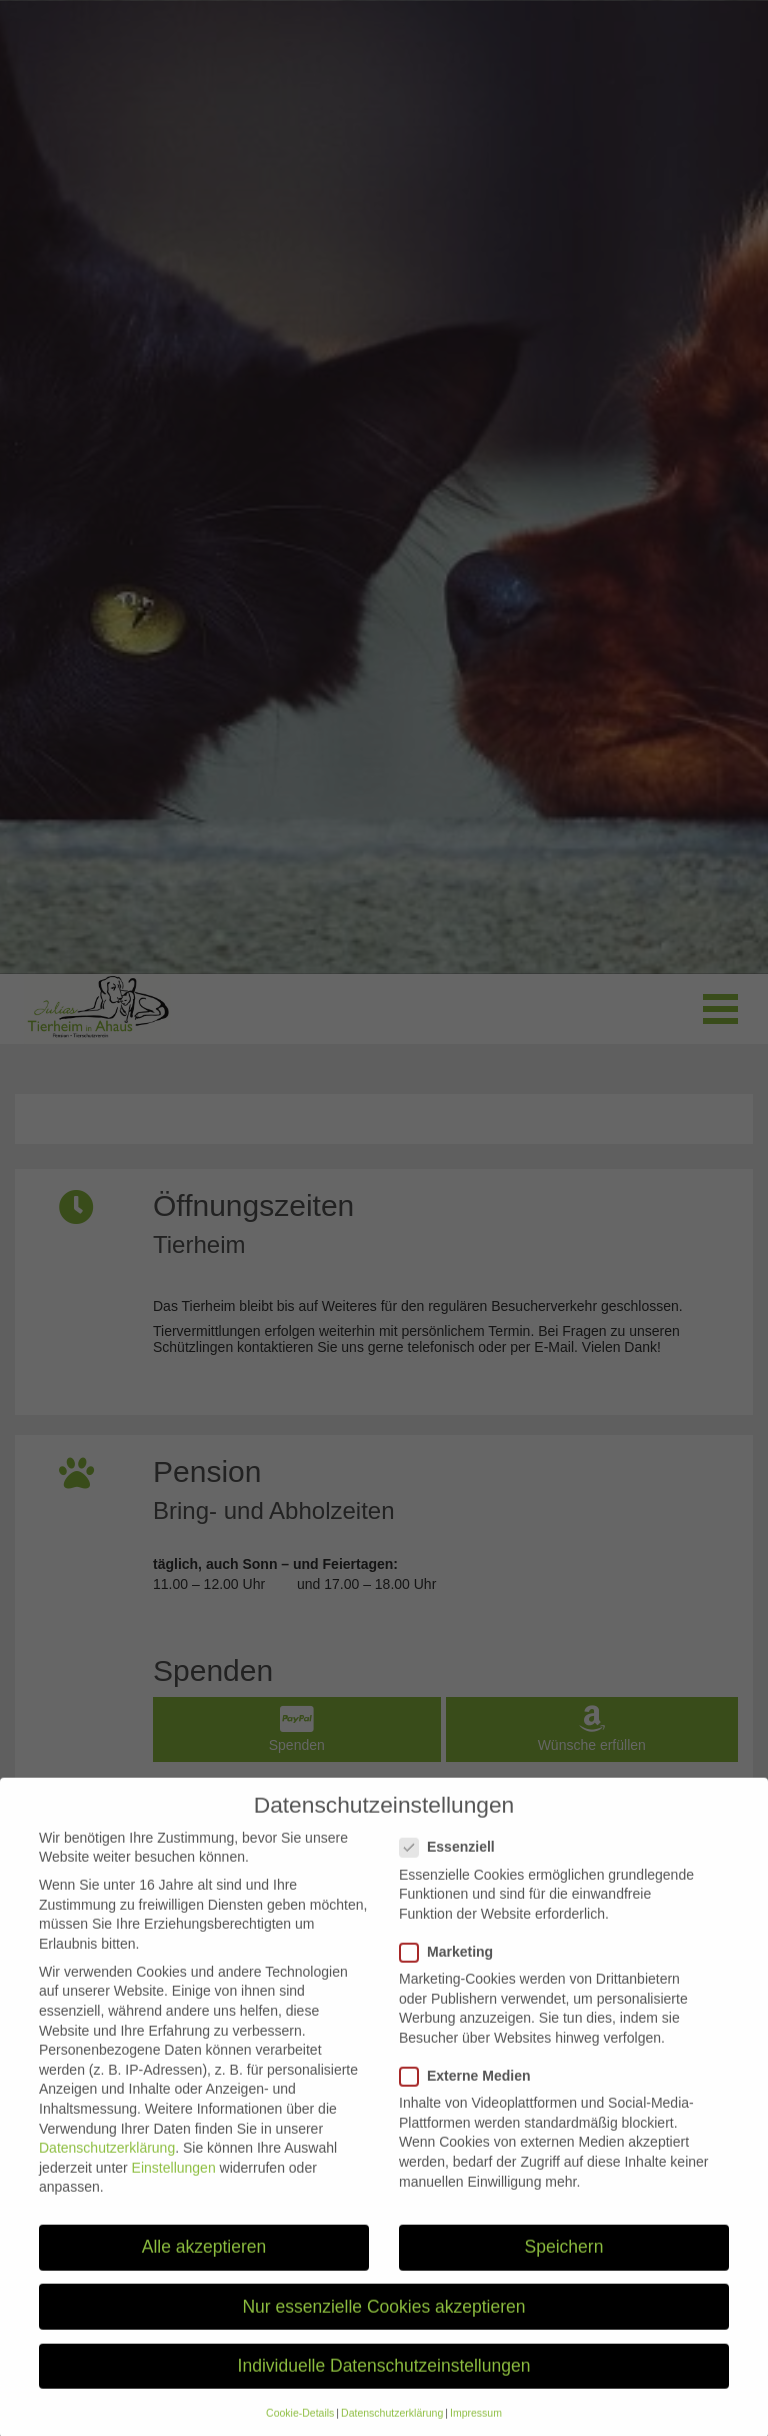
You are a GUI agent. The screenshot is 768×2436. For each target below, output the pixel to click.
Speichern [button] (564, 2265)
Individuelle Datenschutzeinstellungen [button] (384, 2383)
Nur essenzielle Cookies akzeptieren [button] (383, 2324)
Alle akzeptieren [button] (204, 2265)
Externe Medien (471, 2093)
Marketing (452, 1969)
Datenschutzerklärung (107, 2165)
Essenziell (453, 1864)
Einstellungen (174, 2185)
